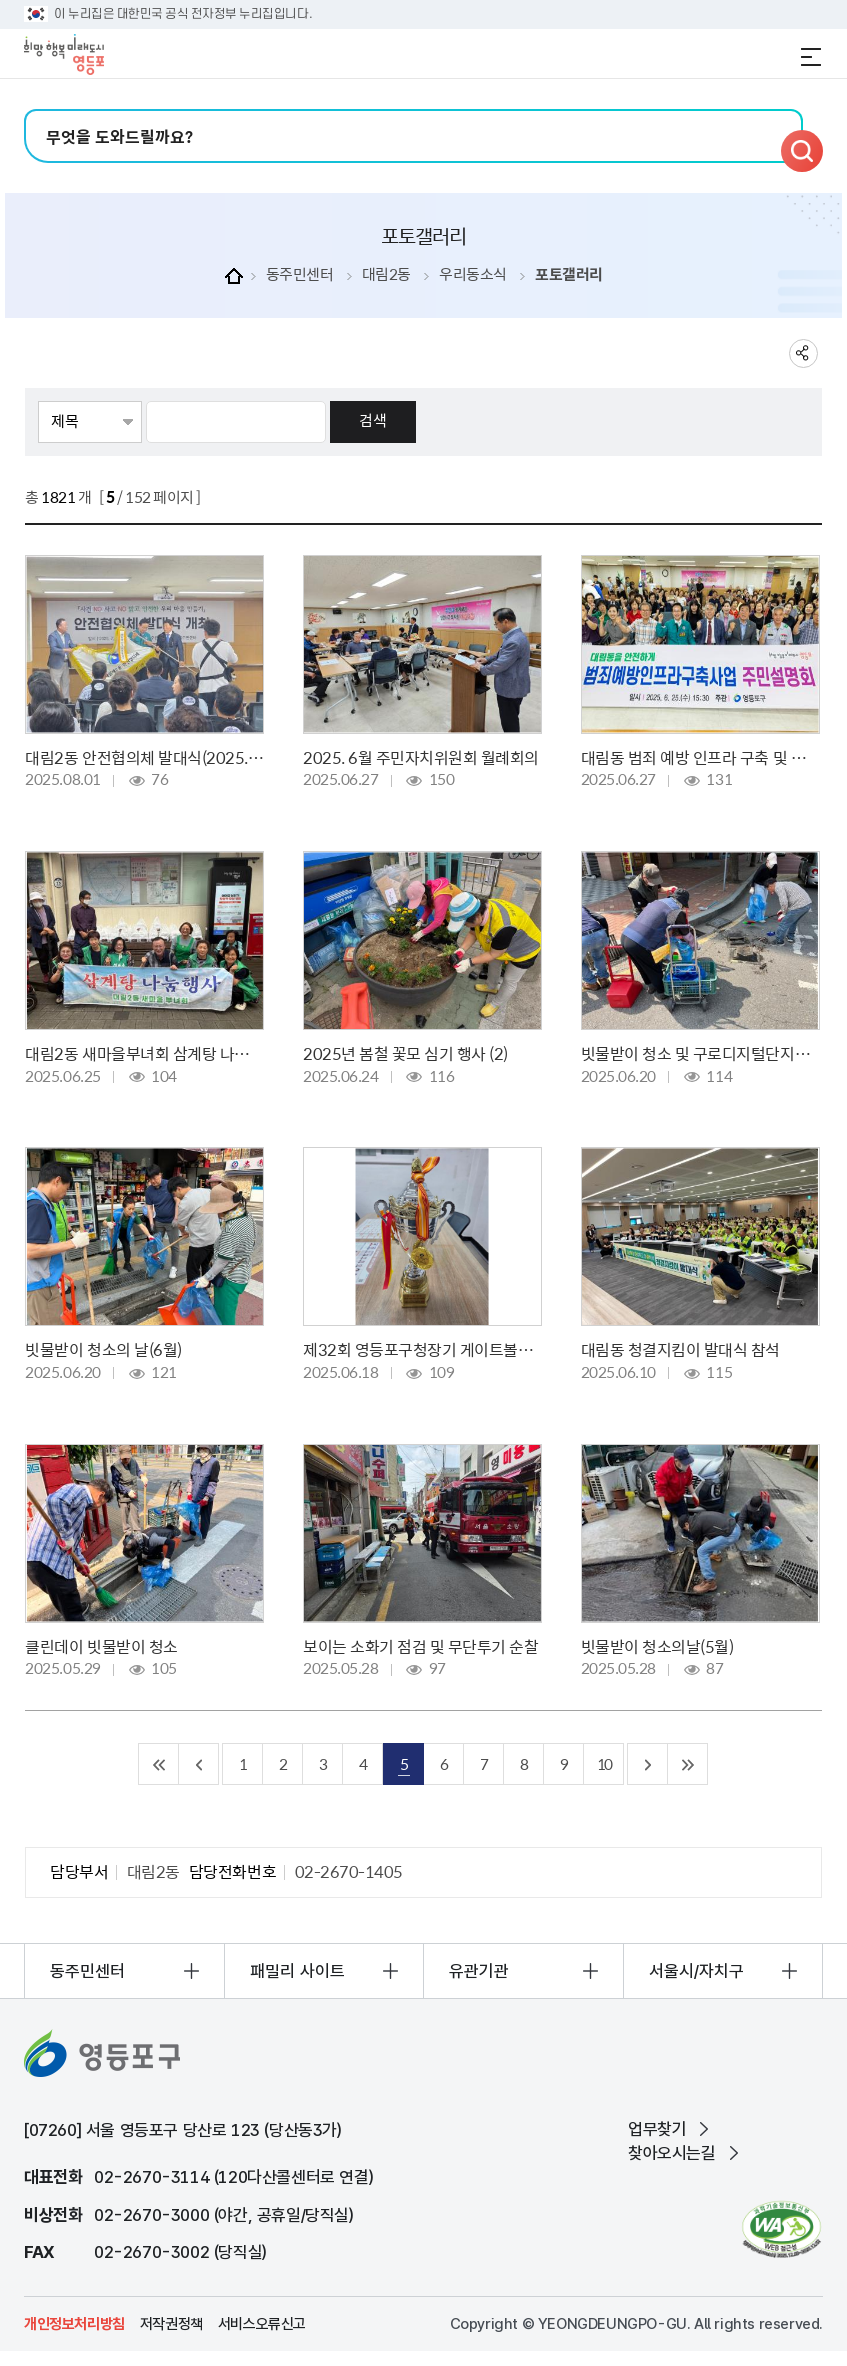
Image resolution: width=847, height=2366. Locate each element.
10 (604, 1763)
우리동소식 (473, 274)
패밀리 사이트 (297, 1971)
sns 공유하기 (803, 353)
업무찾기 (657, 2129)
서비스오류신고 (262, 2324)
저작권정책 (171, 2324)
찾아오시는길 (672, 2153)
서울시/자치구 (696, 1971)
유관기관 (479, 1971)
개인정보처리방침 (74, 2324)
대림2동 (386, 274)
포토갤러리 (569, 274)
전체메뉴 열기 (811, 57)
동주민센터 (300, 274)
